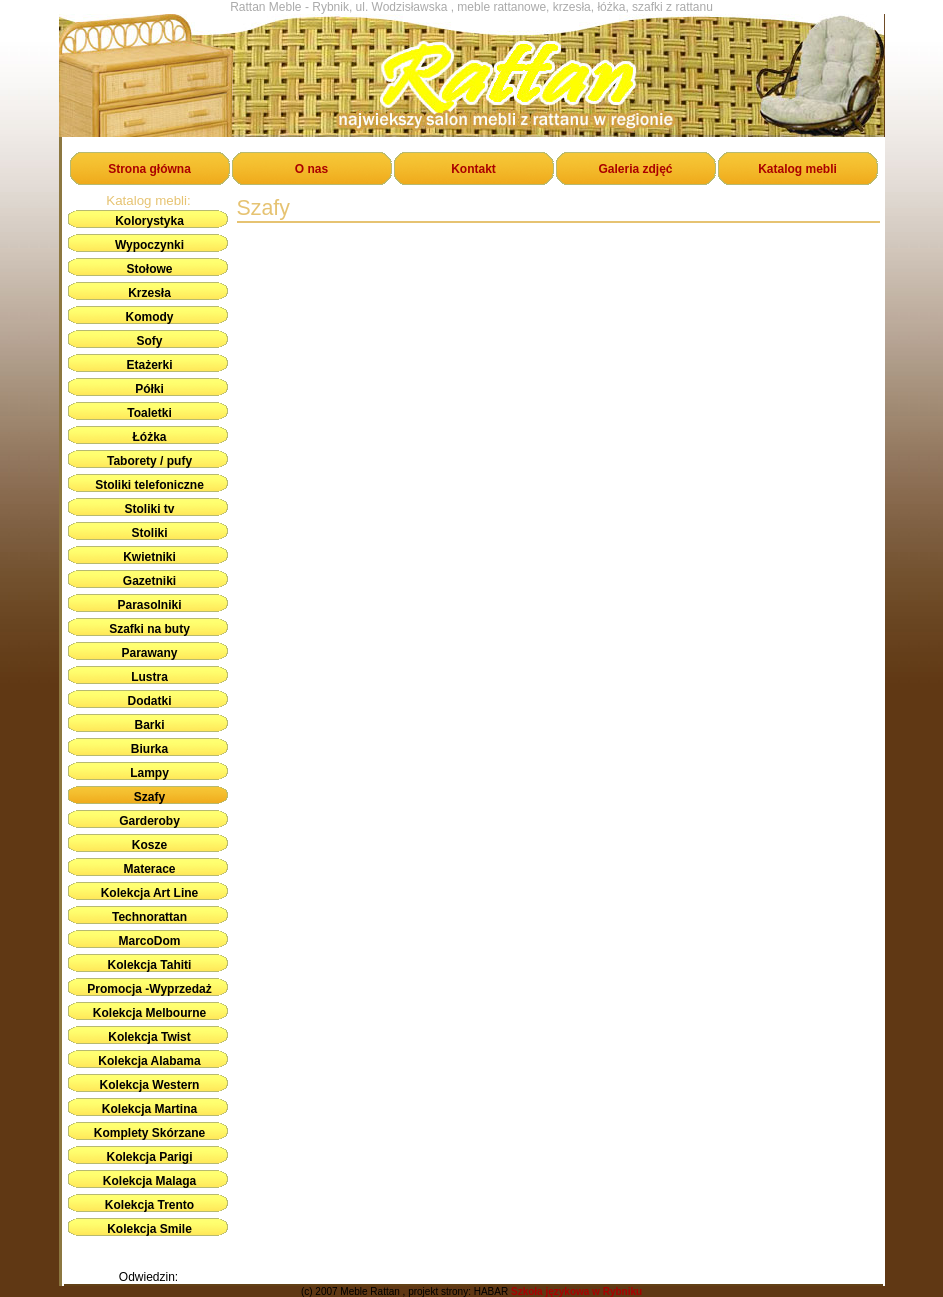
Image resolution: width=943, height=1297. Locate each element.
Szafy (149, 797)
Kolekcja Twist (149, 1037)
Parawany (149, 653)
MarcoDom (149, 941)
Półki (149, 389)
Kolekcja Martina (149, 1109)
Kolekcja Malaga (149, 1181)
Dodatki (149, 701)
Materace (149, 869)
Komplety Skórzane (149, 1133)
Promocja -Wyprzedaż (149, 989)
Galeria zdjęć (635, 169)
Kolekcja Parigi (149, 1157)
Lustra (149, 677)
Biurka (149, 749)
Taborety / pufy (149, 461)
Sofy (149, 341)
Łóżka (149, 437)
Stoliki (149, 533)
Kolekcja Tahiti (150, 965)
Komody (150, 317)
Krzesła (149, 293)
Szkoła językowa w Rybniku (576, 1291)
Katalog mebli (797, 169)
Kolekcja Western (150, 1085)
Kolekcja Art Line (150, 893)
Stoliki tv (149, 509)
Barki (149, 725)
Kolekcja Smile (149, 1229)
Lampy (149, 773)
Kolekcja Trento (149, 1205)
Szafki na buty (149, 629)
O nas (311, 169)
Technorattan (149, 917)
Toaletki (149, 413)
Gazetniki (149, 581)
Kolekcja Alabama (149, 1061)
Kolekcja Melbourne (149, 1013)
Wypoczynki (149, 245)
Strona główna (149, 169)
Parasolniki (149, 605)
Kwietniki (149, 557)
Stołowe (149, 269)
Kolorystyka (149, 221)
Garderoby (149, 821)
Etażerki (149, 365)
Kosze (149, 845)
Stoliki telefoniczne (149, 485)
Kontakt (473, 169)
